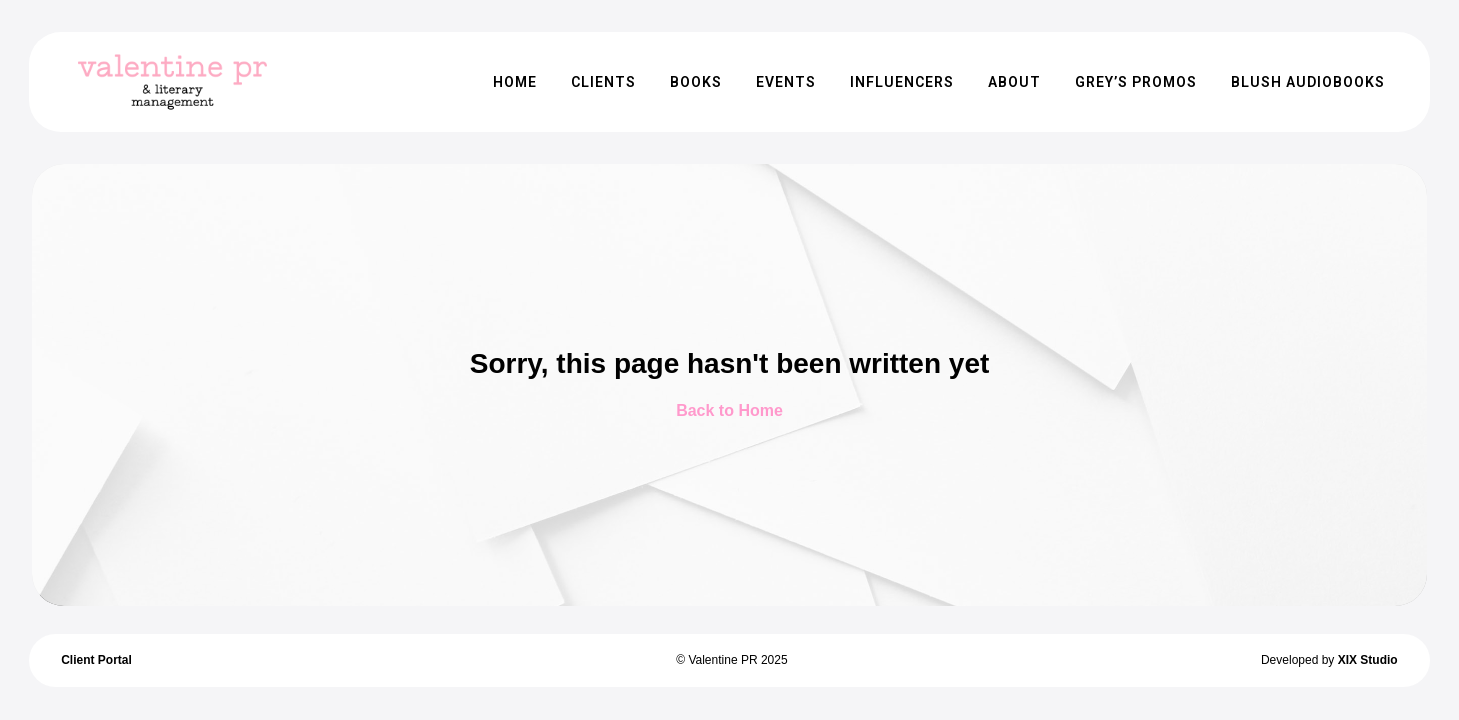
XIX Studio (1368, 660)
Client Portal (96, 660)
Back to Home (729, 410)
